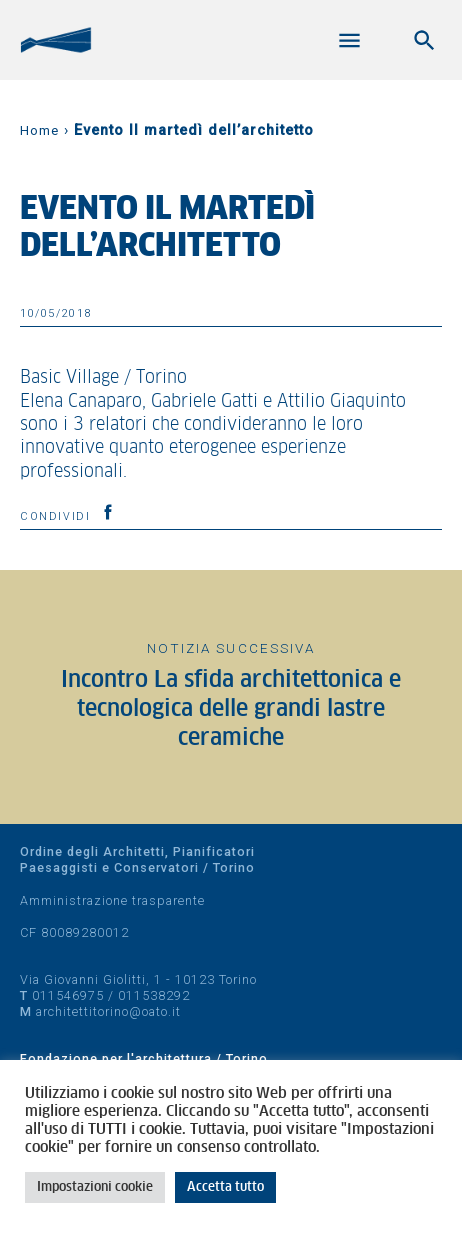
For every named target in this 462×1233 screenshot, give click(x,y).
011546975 (68, 995)
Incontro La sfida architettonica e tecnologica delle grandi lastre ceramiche (231, 710)
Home (39, 130)
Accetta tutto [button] (225, 1187)
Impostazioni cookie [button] (95, 1187)
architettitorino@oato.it (108, 1011)
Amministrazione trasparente (112, 900)
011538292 (154, 995)
